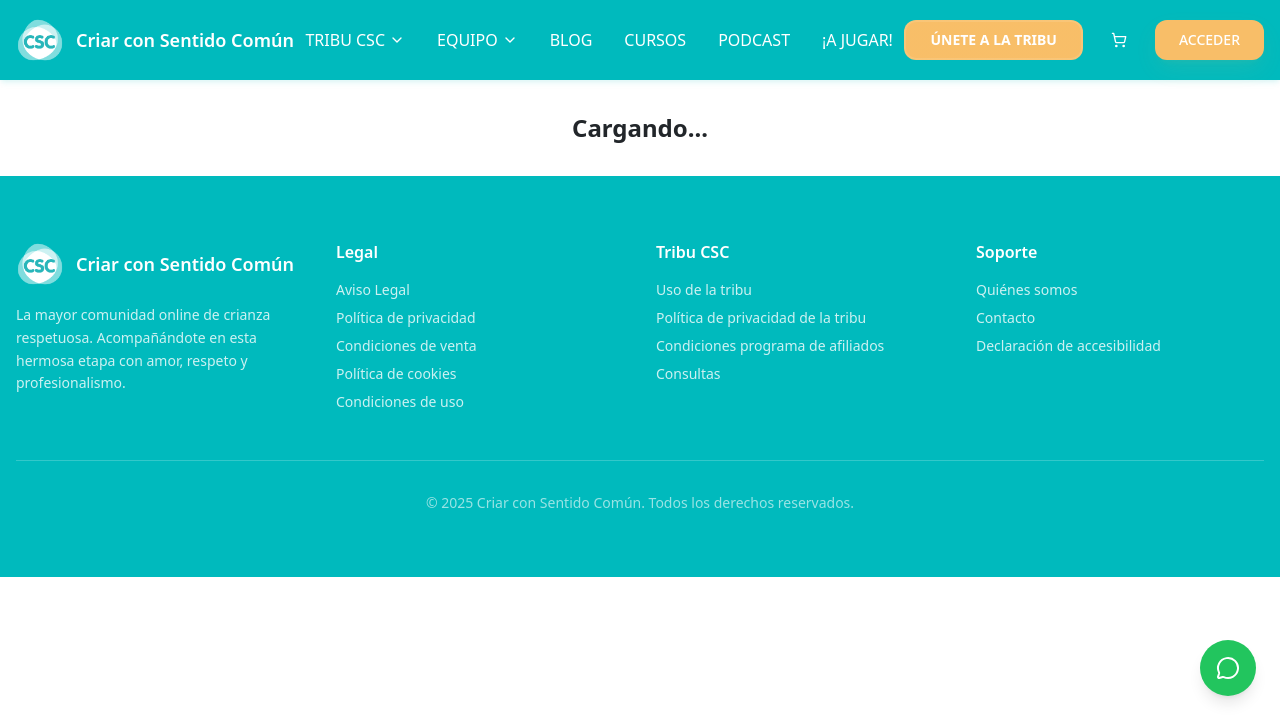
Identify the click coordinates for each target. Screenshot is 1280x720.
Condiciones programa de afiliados (770, 345)
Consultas (688, 373)
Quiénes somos (1026, 289)
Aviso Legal (373, 289)
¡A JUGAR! (857, 40)
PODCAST (754, 40)
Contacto (1005, 317)
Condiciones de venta (406, 345)
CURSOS (655, 40)
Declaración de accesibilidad (1068, 345)
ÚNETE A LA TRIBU (993, 39)
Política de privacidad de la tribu (761, 317)
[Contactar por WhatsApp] (1228, 668)
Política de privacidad (406, 317)
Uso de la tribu (704, 289)
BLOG (571, 40)
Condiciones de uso (400, 401)
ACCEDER (1209, 39)
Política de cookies (396, 373)
